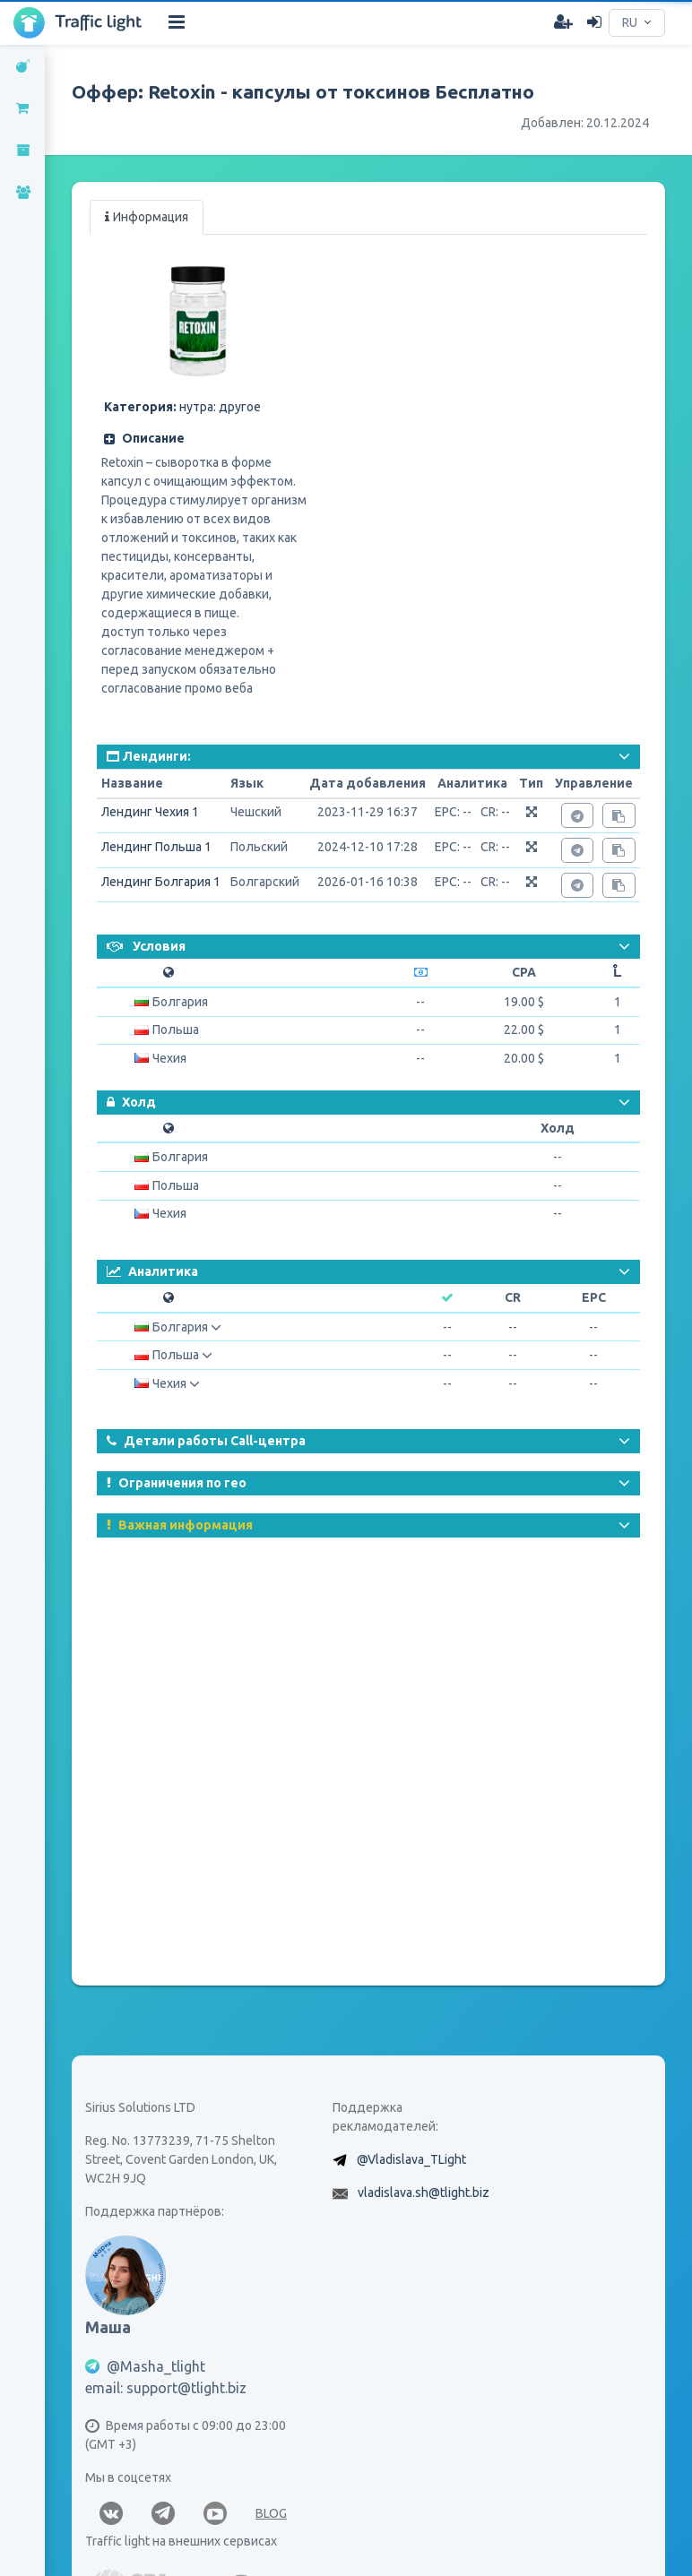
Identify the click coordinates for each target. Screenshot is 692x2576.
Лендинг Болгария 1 (161, 881)
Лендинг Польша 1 (156, 847)
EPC (594, 1297)
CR (513, 1297)
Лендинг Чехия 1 (150, 812)
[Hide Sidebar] (176, 22)
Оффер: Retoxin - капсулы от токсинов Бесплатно (303, 91)
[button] (202, 438)
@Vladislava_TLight (411, 2159)
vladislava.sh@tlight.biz (423, 2192)
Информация (146, 217)
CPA (524, 972)
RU (629, 22)
